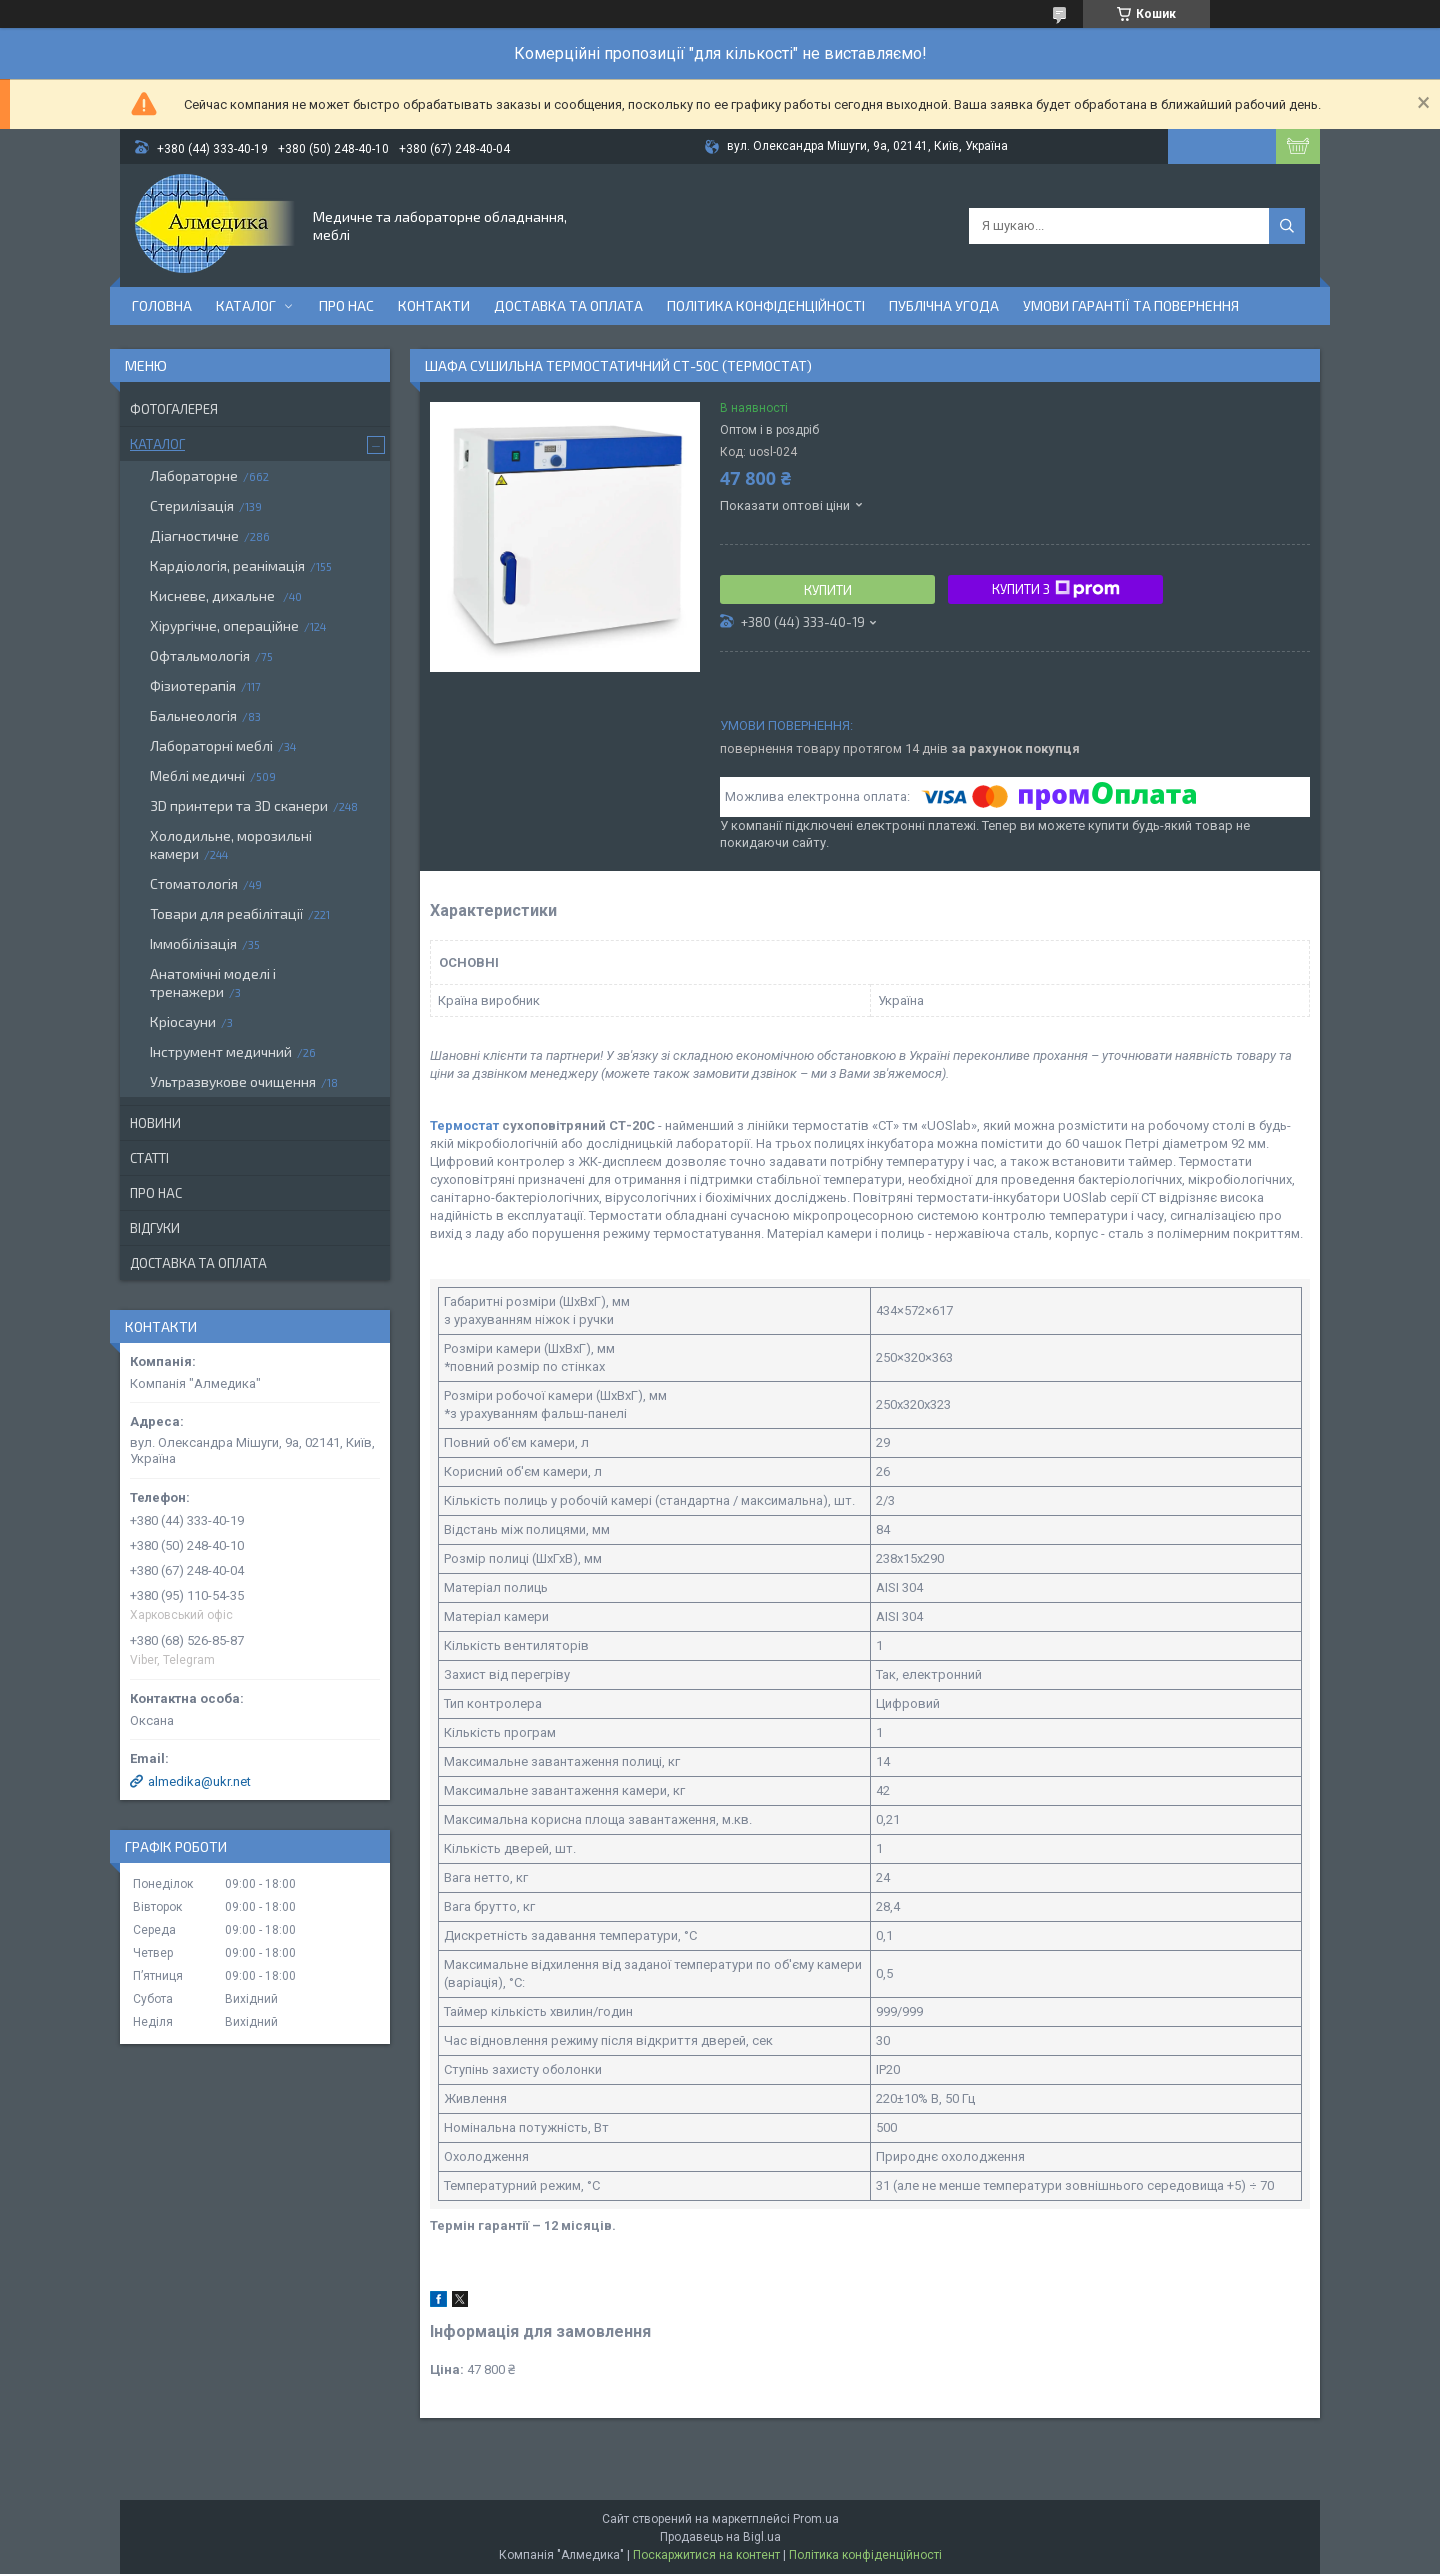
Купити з (1056, 589)
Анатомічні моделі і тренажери (213, 982)
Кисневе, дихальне (214, 595)
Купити (828, 590)
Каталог (246, 305)
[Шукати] (1287, 226)
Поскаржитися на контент (706, 2555)
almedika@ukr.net (199, 1781)
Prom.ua (816, 2519)
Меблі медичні (197, 775)
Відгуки (155, 1228)
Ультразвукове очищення (233, 1081)
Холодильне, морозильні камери (231, 844)
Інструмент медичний (221, 1051)
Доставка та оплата (568, 305)
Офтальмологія (200, 655)
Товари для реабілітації (226, 913)
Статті (149, 1158)
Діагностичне (194, 535)
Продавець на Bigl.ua (720, 2537)
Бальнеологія (193, 715)
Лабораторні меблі (211, 745)
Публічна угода (944, 305)
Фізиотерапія (193, 685)
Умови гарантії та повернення (1131, 305)
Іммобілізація (193, 943)
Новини (155, 1123)
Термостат (464, 1125)
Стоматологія (194, 883)
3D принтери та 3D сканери (239, 805)
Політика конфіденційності (766, 305)
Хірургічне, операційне (224, 625)
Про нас (346, 305)
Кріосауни (183, 1021)
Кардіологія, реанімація (227, 565)
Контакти (434, 305)
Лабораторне (194, 475)
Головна (162, 305)
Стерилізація (192, 505)
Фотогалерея (174, 409)
